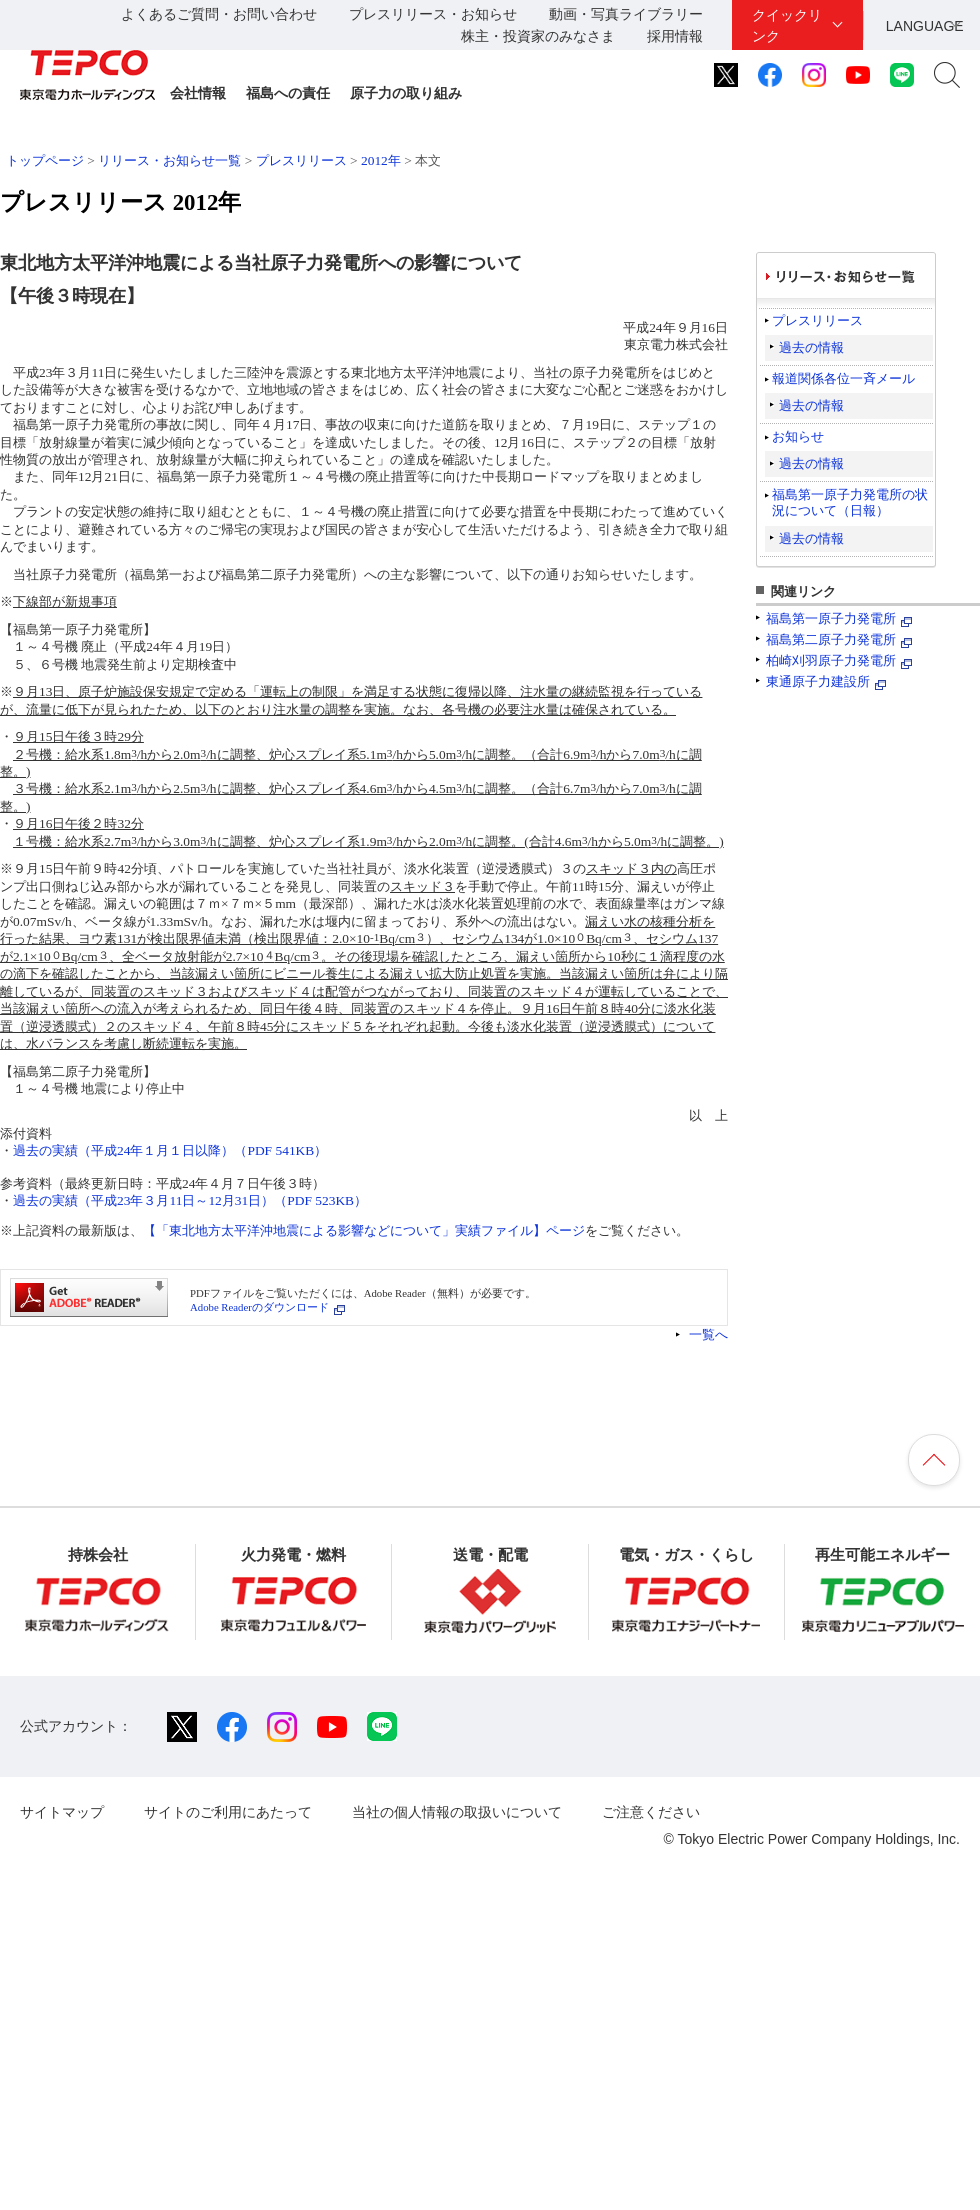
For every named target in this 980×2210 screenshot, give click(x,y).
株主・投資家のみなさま (538, 36)
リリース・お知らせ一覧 (169, 160)
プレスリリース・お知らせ (433, 14)
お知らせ (798, 436)
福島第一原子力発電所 (831, 618)
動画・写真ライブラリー (626, 14)
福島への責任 (288, 93)
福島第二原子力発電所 (831, 639)
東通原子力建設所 (818, 681)
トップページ (45, 160)
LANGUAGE (925, 26)
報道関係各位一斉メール (843, 378)
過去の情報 (811, 347)
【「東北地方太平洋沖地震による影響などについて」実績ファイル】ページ (364, 1230)
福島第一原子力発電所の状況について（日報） (850, 502)
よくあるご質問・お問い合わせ (219, 14)
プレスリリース (301, 160)
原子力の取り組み (406, 93)
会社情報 (198, 93)
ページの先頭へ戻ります (934, 1460)
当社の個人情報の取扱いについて (457, 1812)
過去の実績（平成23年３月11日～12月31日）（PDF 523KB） (190, 1200)
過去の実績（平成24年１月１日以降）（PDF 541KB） (170, 1150)
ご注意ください (651, 1812)
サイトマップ (62, 1812)
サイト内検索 (947, 75)
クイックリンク (787, 25)
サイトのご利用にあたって (228, 1812)
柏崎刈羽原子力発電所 (831, 660)
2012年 (381, 160)
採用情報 (675, 36)
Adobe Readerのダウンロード (259, 1307)
